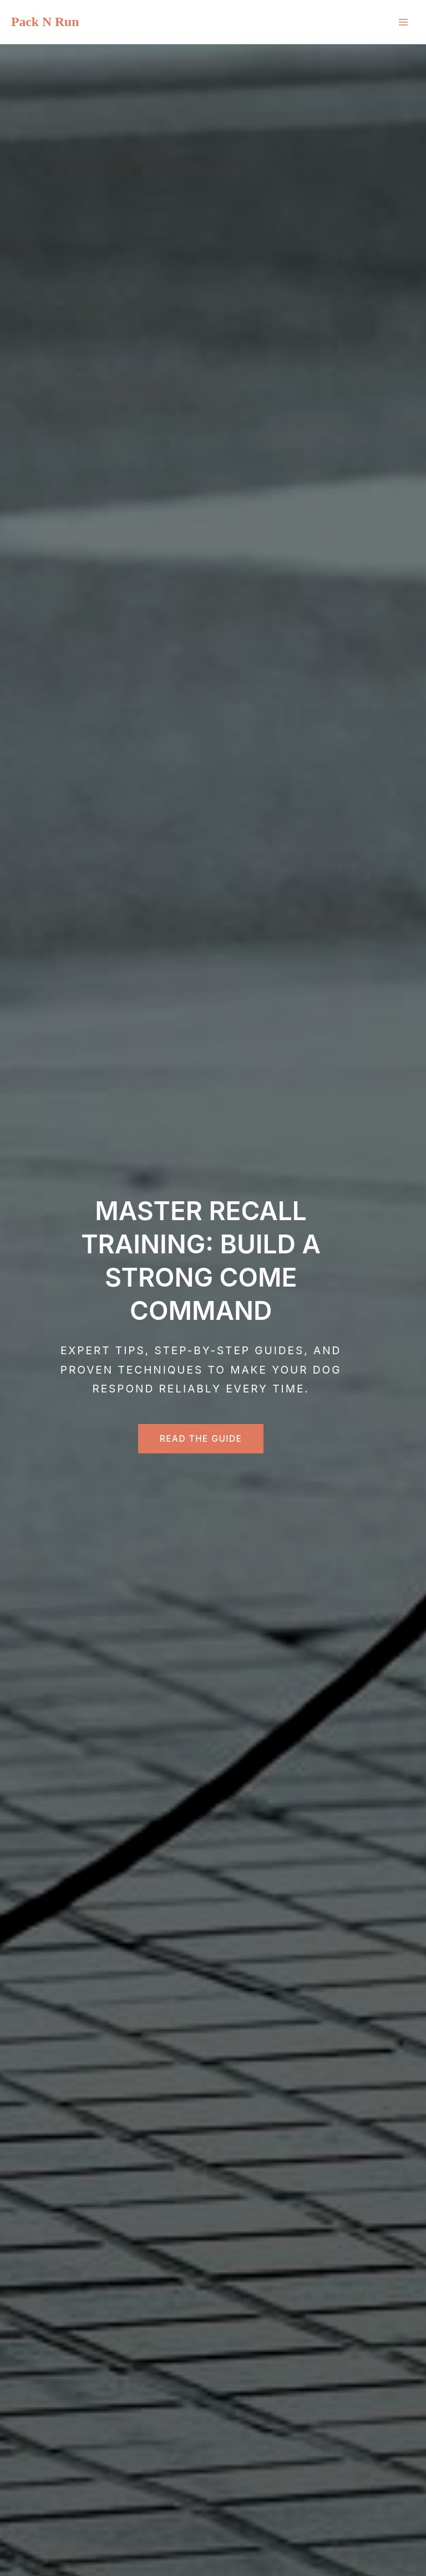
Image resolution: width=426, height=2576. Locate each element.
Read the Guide (201, 1438)
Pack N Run (45, 21)
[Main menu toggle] (403, 22)
